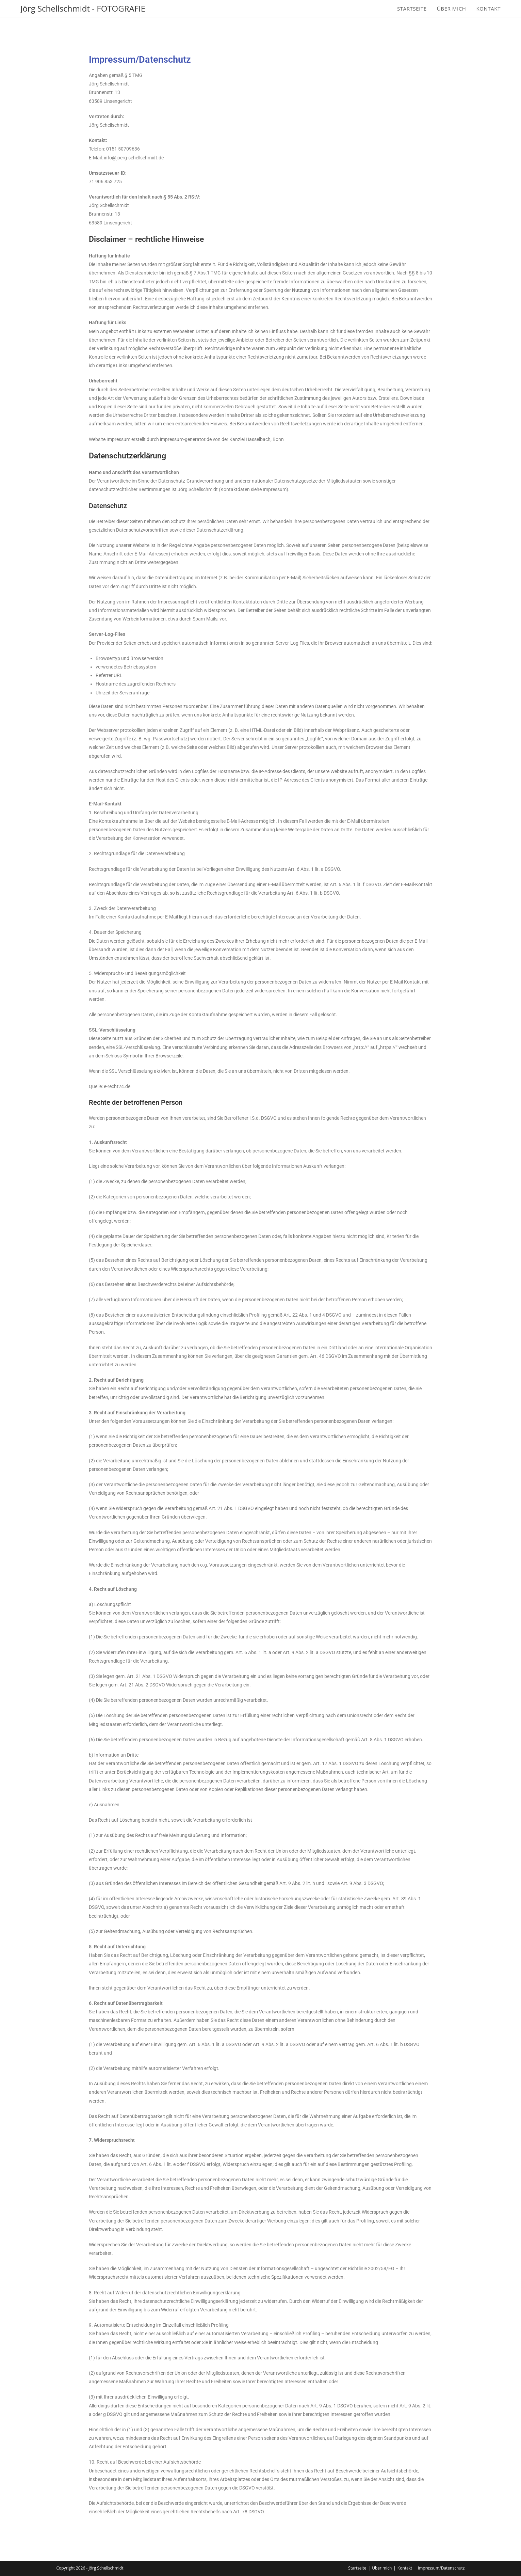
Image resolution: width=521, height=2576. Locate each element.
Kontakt (404, 2568)
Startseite (357, 2568)
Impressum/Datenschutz (441, 2568)
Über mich (382, 2568)
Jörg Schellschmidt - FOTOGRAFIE (82, 8)
